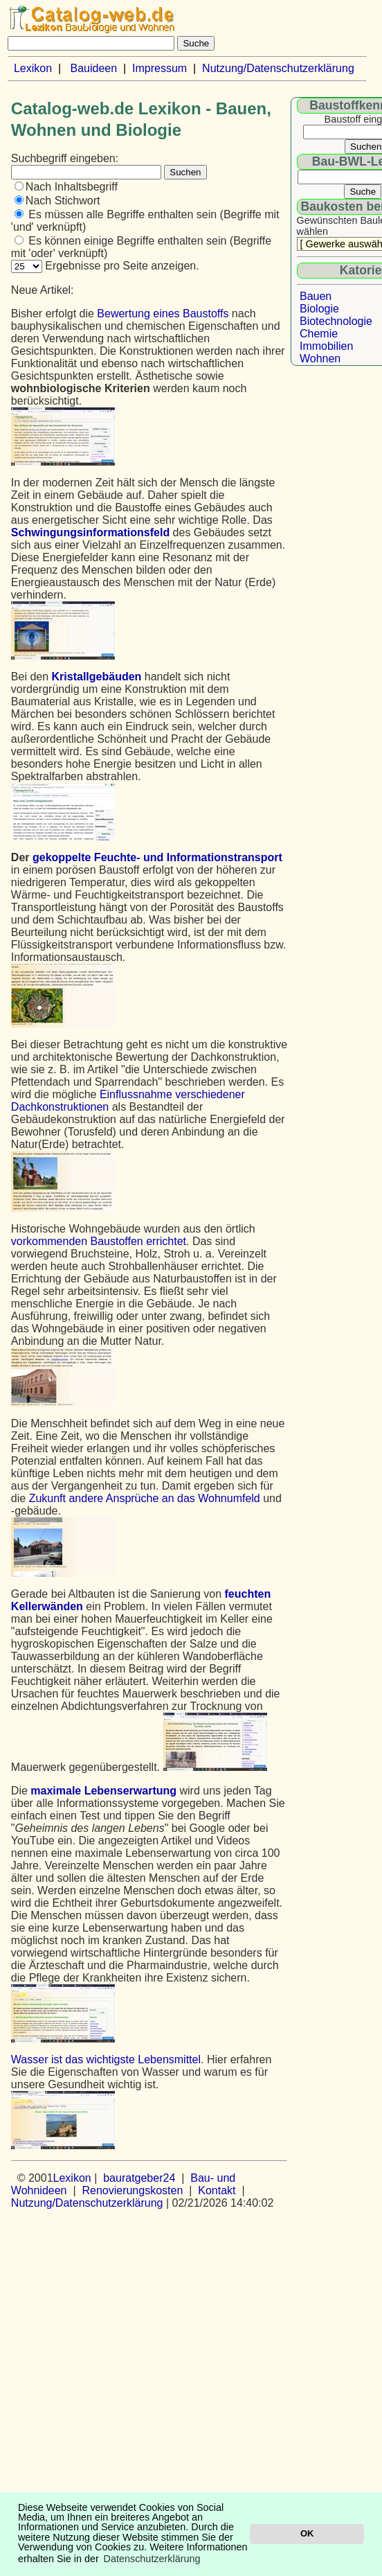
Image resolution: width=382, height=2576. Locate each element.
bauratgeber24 (139, 2178)
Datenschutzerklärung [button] (152, 2558)
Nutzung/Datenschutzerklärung (278, 68)
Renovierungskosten (132, 2190)
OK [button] (306, 2533)
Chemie (319, 333)
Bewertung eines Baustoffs (162, 313)
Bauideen (93, 68)
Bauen (315, 296)
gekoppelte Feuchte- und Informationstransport (157, 857)
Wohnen (320, 358)
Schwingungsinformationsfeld (90, 532)
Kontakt (216, 2190)
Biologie (319, 309)
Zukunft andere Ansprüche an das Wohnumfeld (144, 1498)
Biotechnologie (336, 321)
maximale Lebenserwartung (103, 1791)
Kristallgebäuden (97, 676)
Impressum (159, 68)
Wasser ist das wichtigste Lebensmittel (106, 2059)
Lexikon (33, 68)
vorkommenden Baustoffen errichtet (98, 1241)
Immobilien (326, 346)
